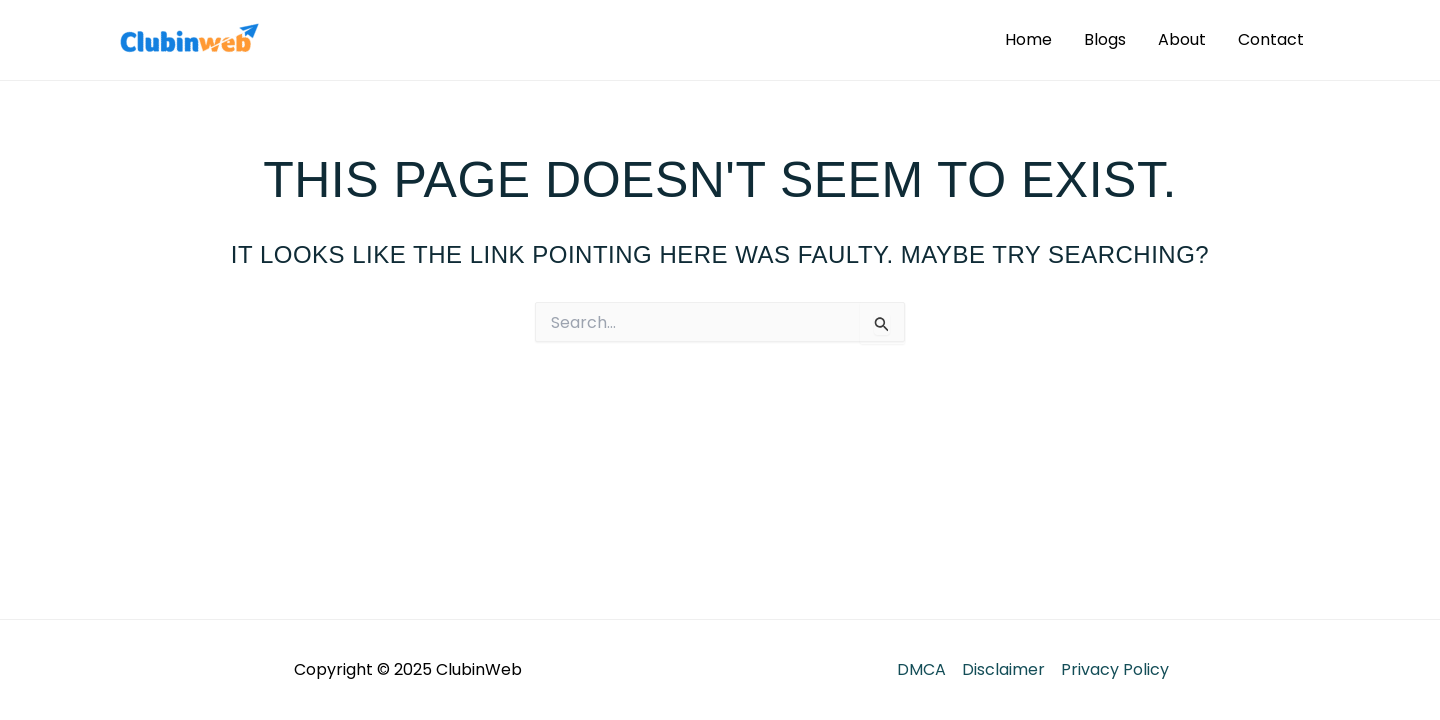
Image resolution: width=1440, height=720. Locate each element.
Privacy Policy (1115, 669)
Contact (1271, 39)
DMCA (921, 669)
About (1182, 39)
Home (1028, 39)
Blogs (1105, 39)
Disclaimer (1003, 669)
